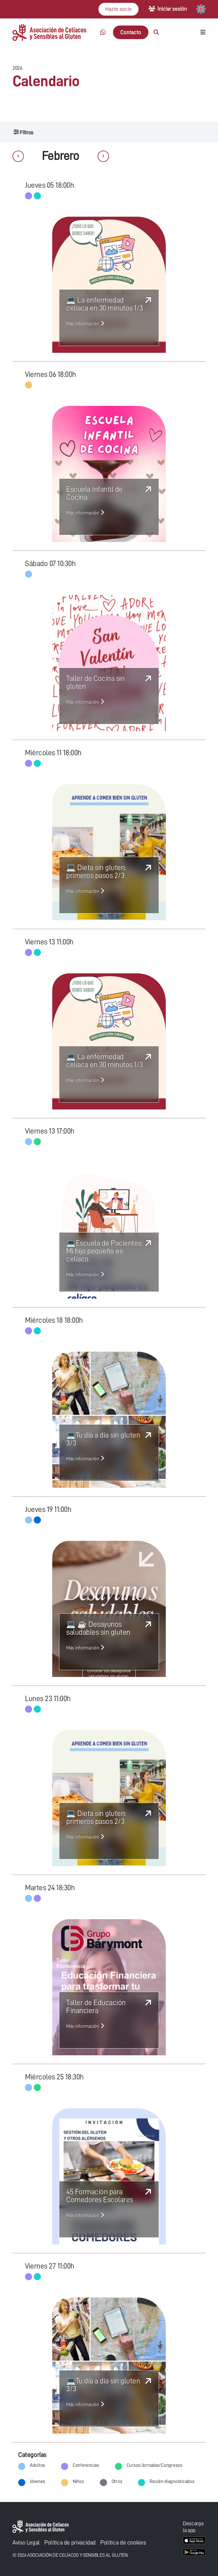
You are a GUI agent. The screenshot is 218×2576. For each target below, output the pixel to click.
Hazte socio (118, 9)
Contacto (130, 32)
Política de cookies (123, 2543)
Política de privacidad (70, 2543)
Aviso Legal (26, 2543)
